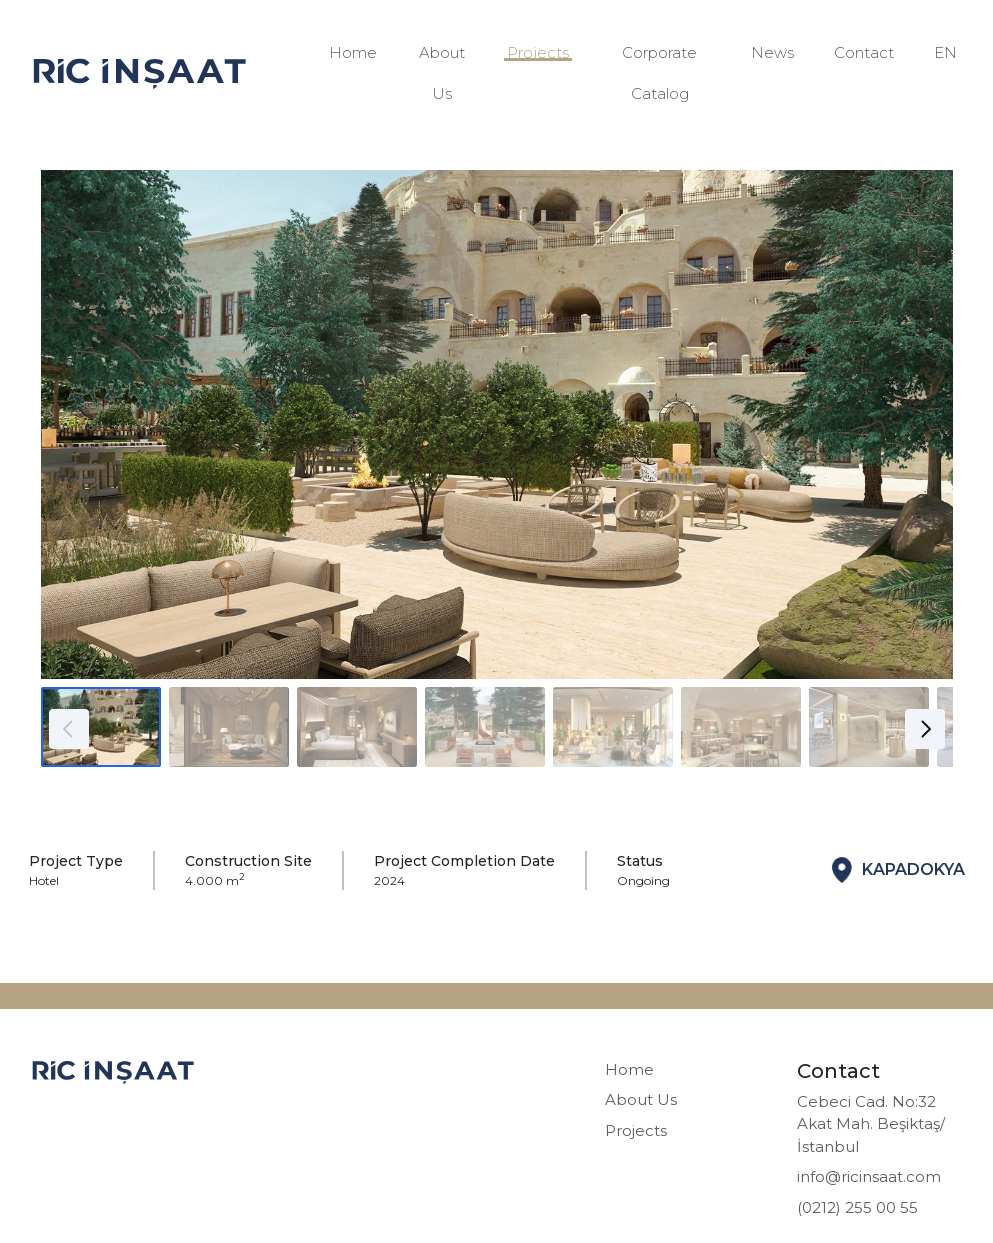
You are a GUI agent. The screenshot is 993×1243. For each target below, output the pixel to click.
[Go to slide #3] (357, 727)
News (772, 52)
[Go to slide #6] (741, 727)
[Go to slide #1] (101, 727)
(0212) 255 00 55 (857, 1207)
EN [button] (945, 52)
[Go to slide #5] (613, 727)
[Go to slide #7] (869, 727)
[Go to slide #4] (485, 727)
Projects (538, 52)
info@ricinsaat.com (869, 1176)
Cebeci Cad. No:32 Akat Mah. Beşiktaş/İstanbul (871, 1124)
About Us (442, 73)
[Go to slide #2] (229, 727)
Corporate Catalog (659, 73)
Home (353, 52)
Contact (864, 52)
